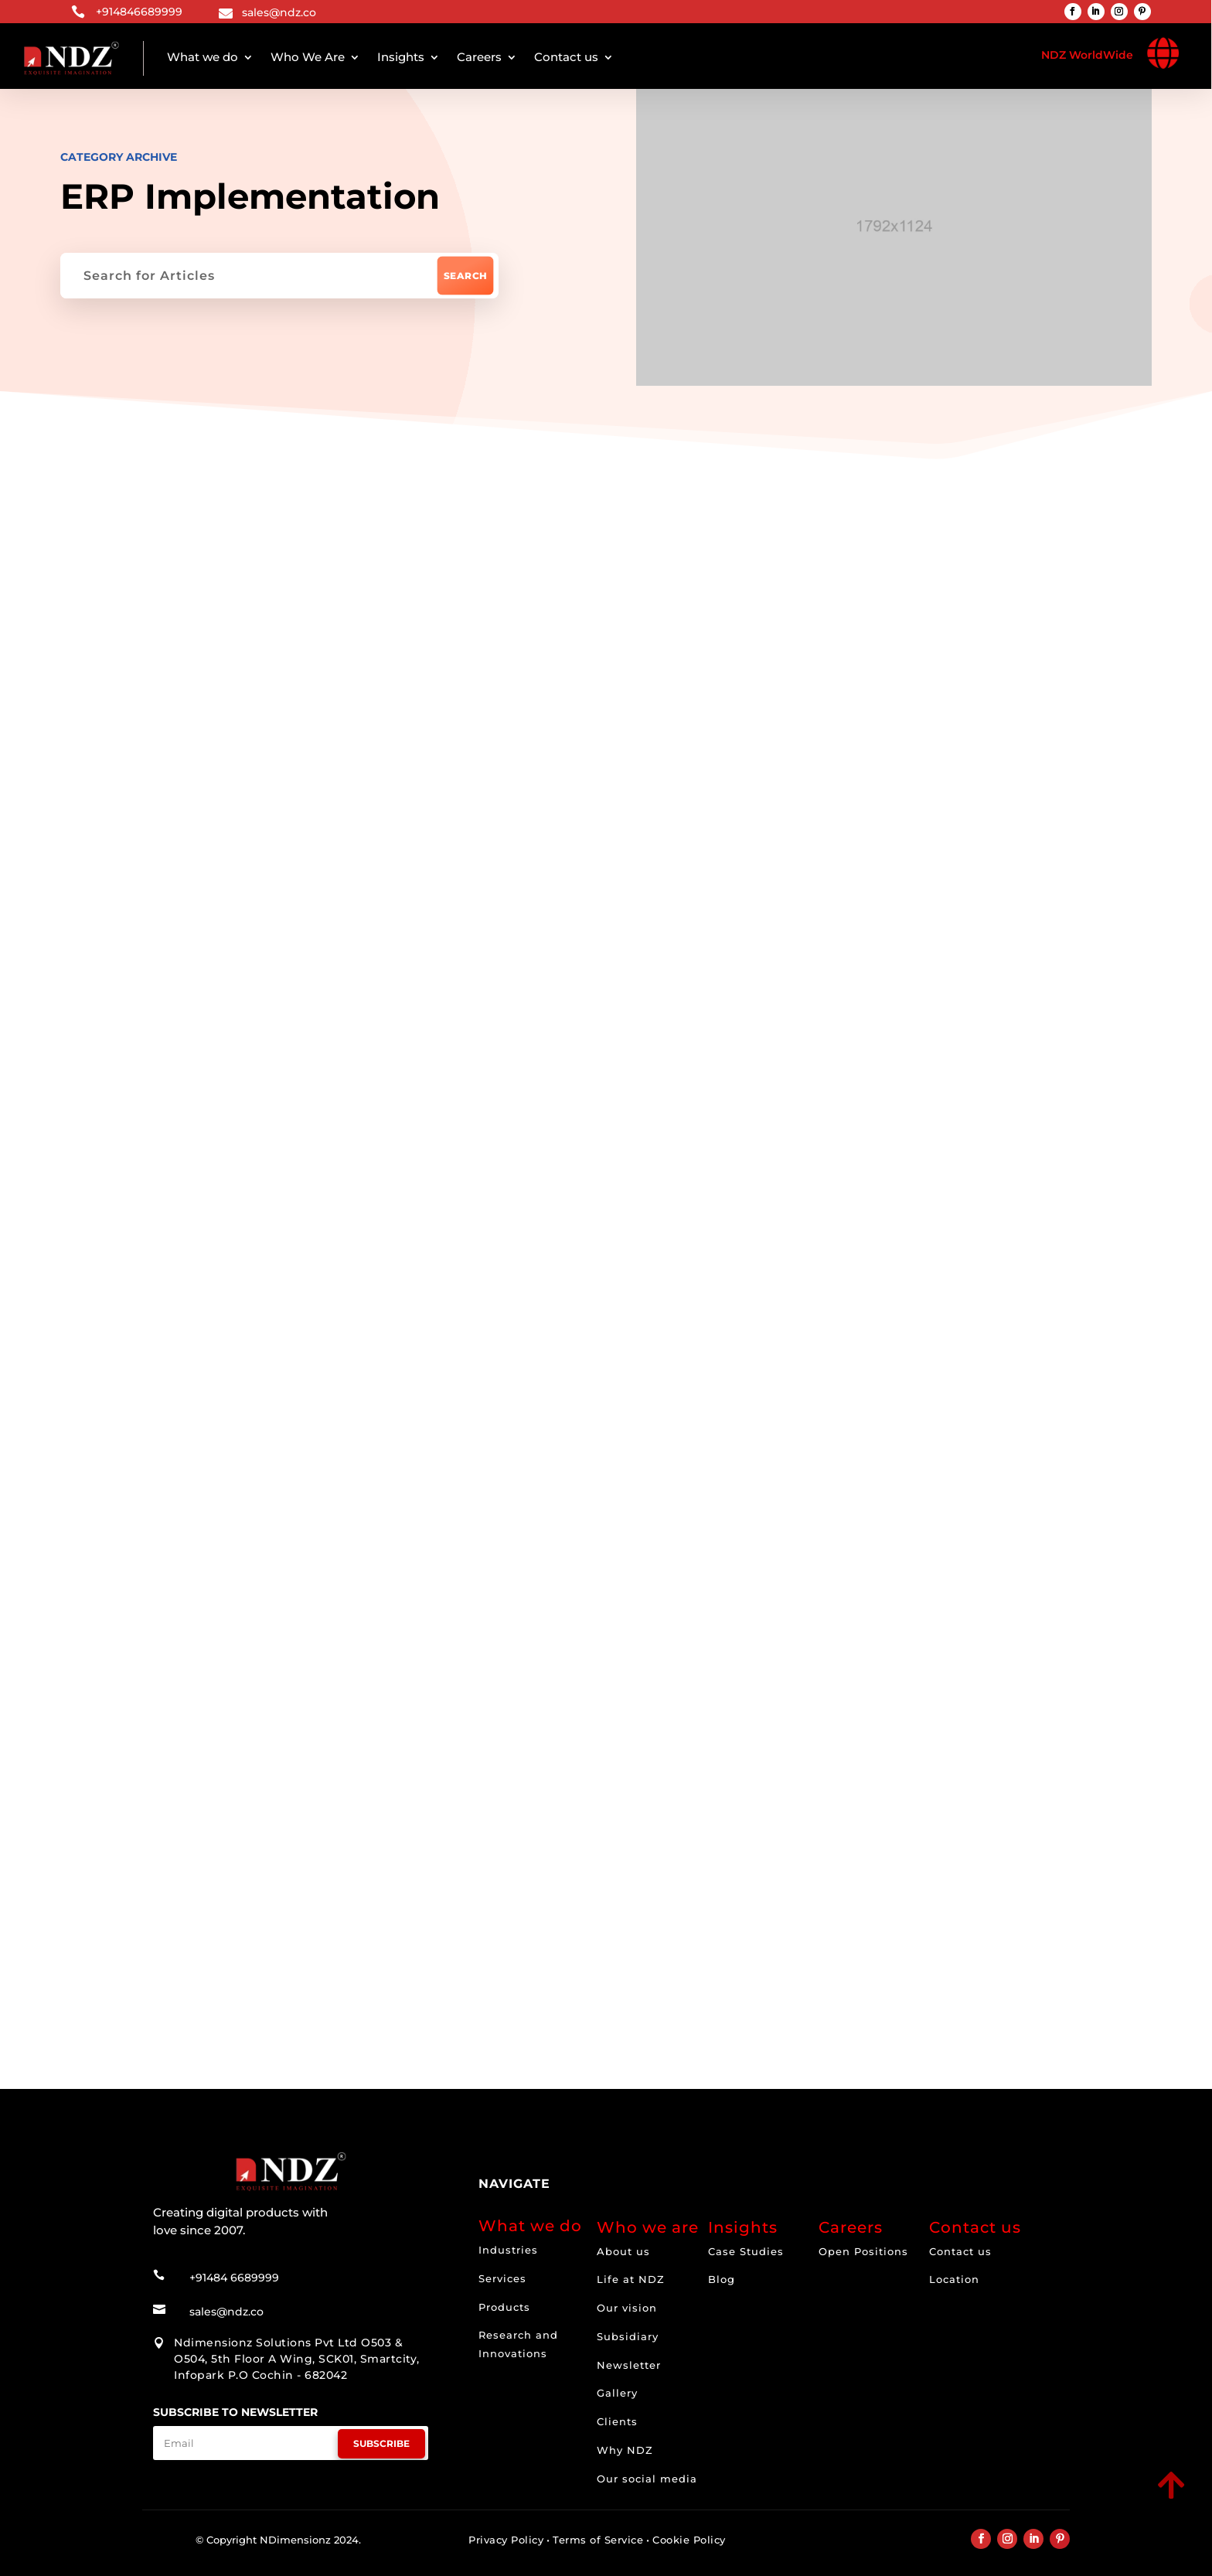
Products (504, 2307)
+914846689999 (139, 12)
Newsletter (629, 2365)
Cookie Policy (689, 2539)
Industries (508, 2250)
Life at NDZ (631, 2279)
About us (623, 2251)
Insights (400, 56)
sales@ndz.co (279, 12)
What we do (202, 56)
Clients (617, 2421)
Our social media (647, 2478)
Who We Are (308, 56)
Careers (479, 56)
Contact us (566, 56)
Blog (721, 2279)
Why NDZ (625, 2450)
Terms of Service (598, 2539)
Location (954, 2279)
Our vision (627, 2308)
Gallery (617, 2393)
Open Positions (863, 2251)
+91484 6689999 (234, 2278)
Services (502, 2278)
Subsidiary (628, 2336)
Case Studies (746, 2251)
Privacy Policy (505, 2539)
